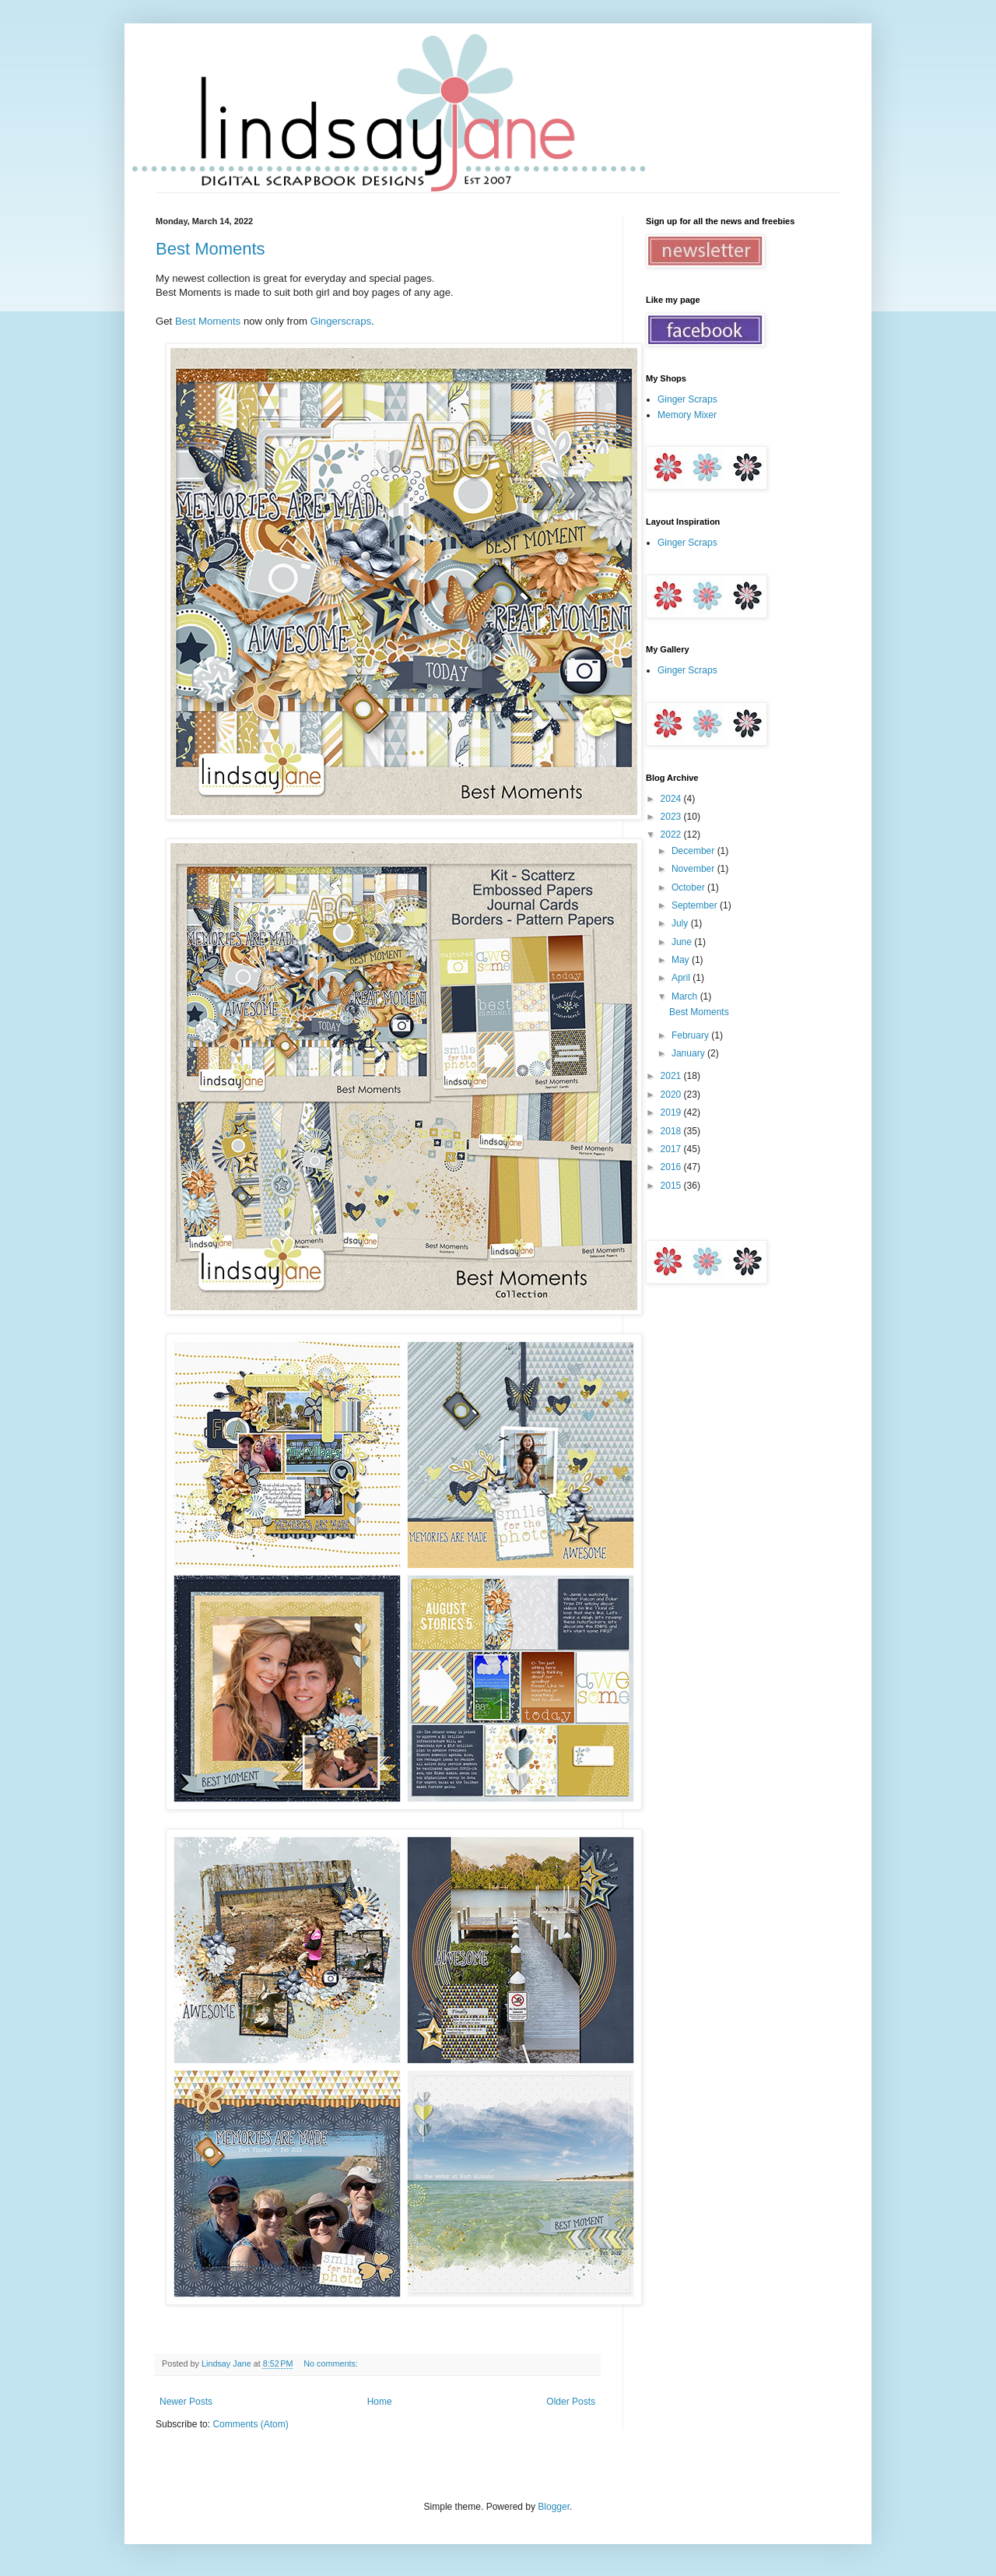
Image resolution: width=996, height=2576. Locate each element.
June (683, 942)
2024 (672, 798)
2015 (672, 1185)
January (689, 1053)
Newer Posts (186, 2401)
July (681, 923)
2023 (672, 816)
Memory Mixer (687, 414)
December (694, 850)
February (691, 1035)
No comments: (331, 2363)
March (686, 996)
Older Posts (570, 2401)
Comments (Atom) (250, 2424)
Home (379, 2401)
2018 (672, 1131)
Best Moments (210, 248)
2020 (672, 1094)
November (694, 868)
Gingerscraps (340, 321)
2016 (672, 1166)
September (696, 905)
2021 (672, 1075)
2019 (672, 1112)
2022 (672, 834)
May (682, 959)
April (682, 977)
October (689, 887)
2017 (672, 1149)
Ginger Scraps (687, 399)
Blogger (554, 2506)
